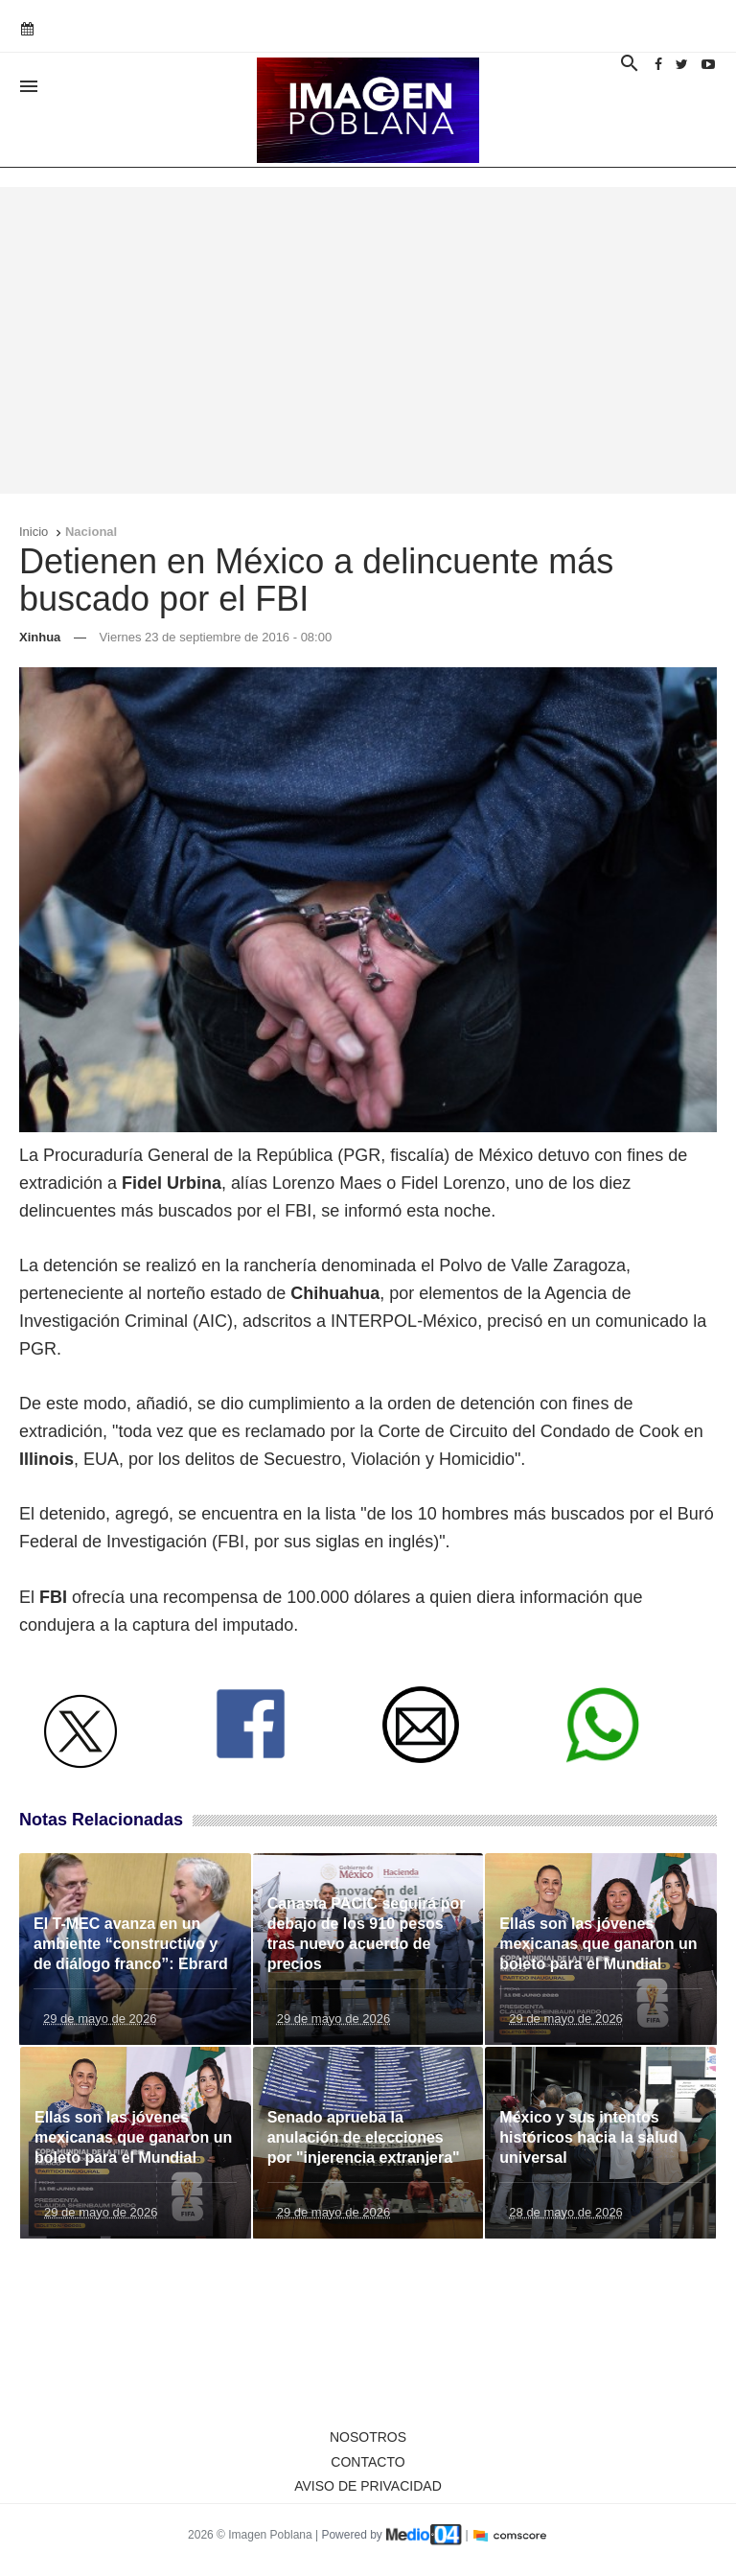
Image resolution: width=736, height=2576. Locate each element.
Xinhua (39, 637)
